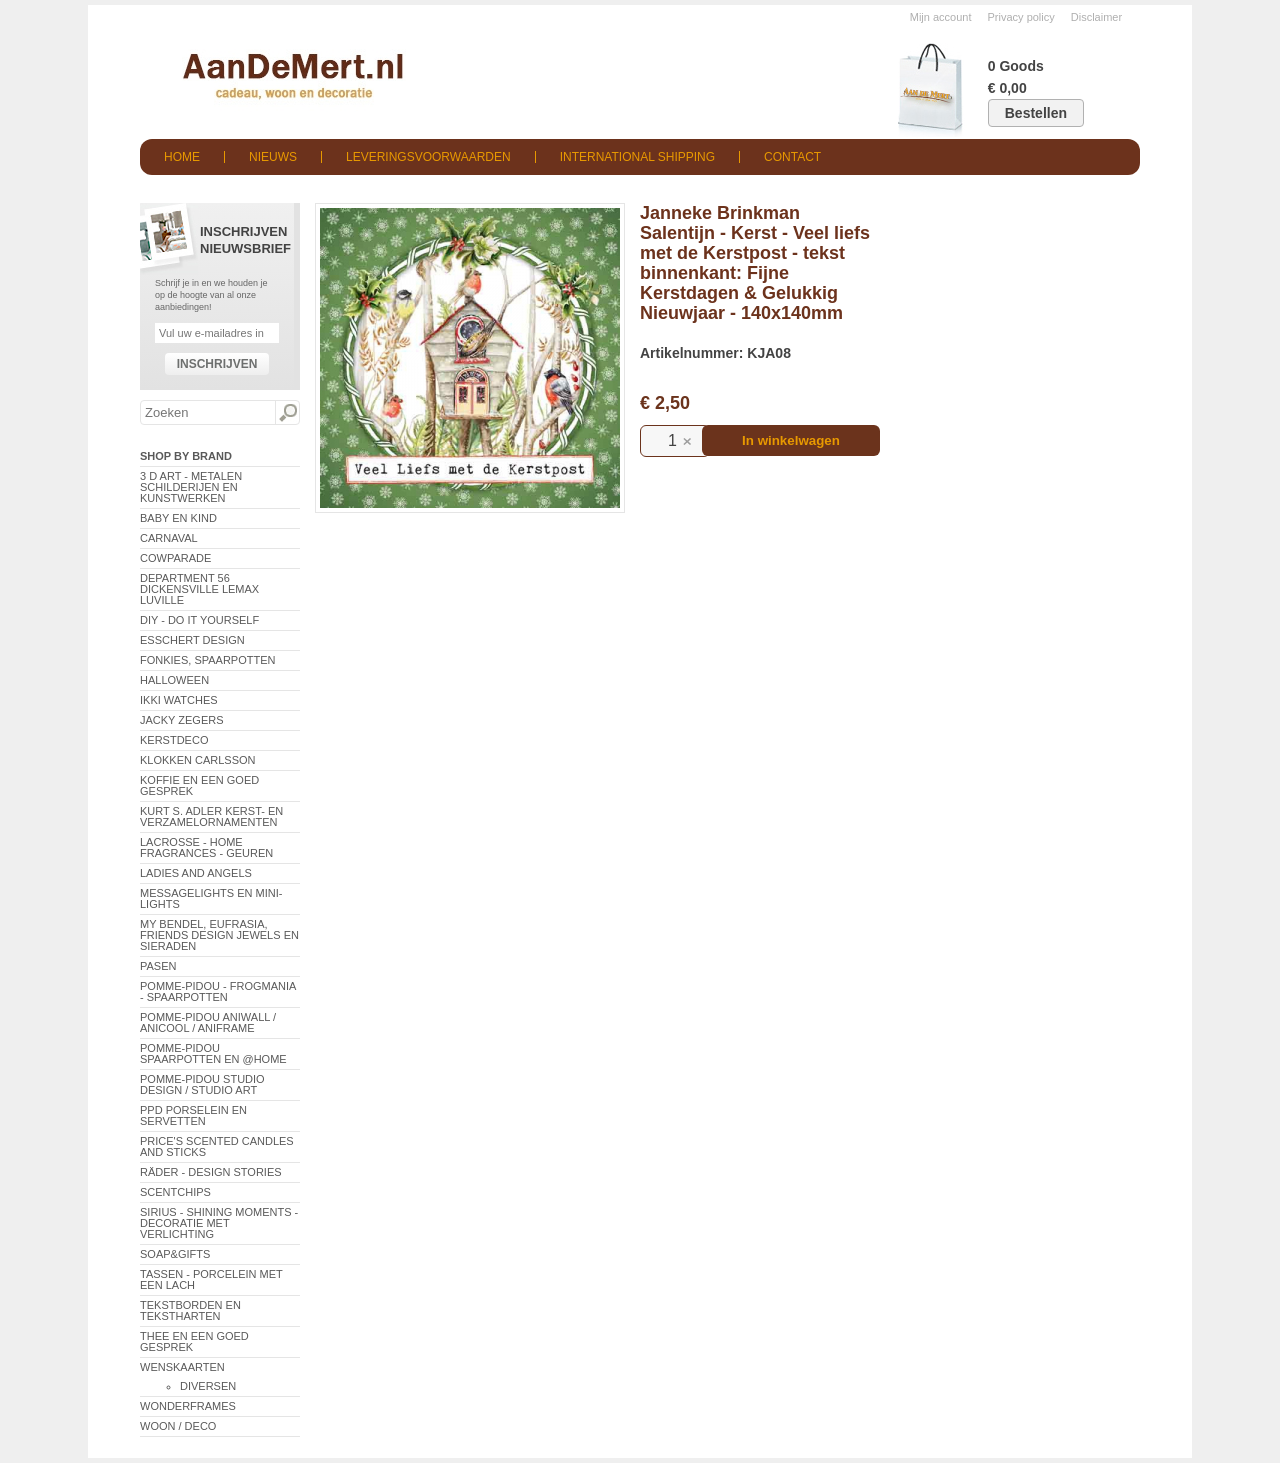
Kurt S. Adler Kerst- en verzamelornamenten (211, 816)
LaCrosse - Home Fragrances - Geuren (206, 847)
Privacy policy (1021, 17)
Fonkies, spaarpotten (208, 660)
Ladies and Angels (196, 873)
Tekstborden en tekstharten (190, 1310)
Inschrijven (217, 364)
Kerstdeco (174, 740)
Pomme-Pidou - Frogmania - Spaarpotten (218, 991)
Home (182, 157)
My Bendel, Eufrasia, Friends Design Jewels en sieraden (219, 935)
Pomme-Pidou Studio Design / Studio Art (202, 1084)
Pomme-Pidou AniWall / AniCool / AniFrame (208, 1022)
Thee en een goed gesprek (194, 1341)
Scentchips (175, 1192)
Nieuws (273, 157)
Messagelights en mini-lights (211, 898)
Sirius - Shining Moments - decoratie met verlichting (219, 1223)
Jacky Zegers (182, 720)
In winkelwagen (791, 440)
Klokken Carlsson (198, 760)
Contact (792, 157)
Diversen (208, 1386)
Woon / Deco (178, 1426)
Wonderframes (188, 1406)
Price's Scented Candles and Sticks (217, 1146)
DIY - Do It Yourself (199, 620)
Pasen (158, 966)
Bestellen (1036, 113)
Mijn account (941, 17)
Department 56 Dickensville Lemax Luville (199, 589)
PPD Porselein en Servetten (193, 1115)
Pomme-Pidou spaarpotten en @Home (213, 1053)
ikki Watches (179, 700)
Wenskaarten (182, 1367)
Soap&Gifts (175, 1254)
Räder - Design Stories (211, 1172)
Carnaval (169, 538)
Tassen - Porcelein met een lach (211, 1279)
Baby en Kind (178, 518)
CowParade (175, 558)
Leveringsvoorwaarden (428, 157)
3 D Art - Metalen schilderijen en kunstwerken (191, 487)
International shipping (637, 157)
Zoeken (287, 413)
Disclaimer (1096, 17)
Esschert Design (192, 640)
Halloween (174, 680)
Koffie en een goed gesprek (199, 785)
